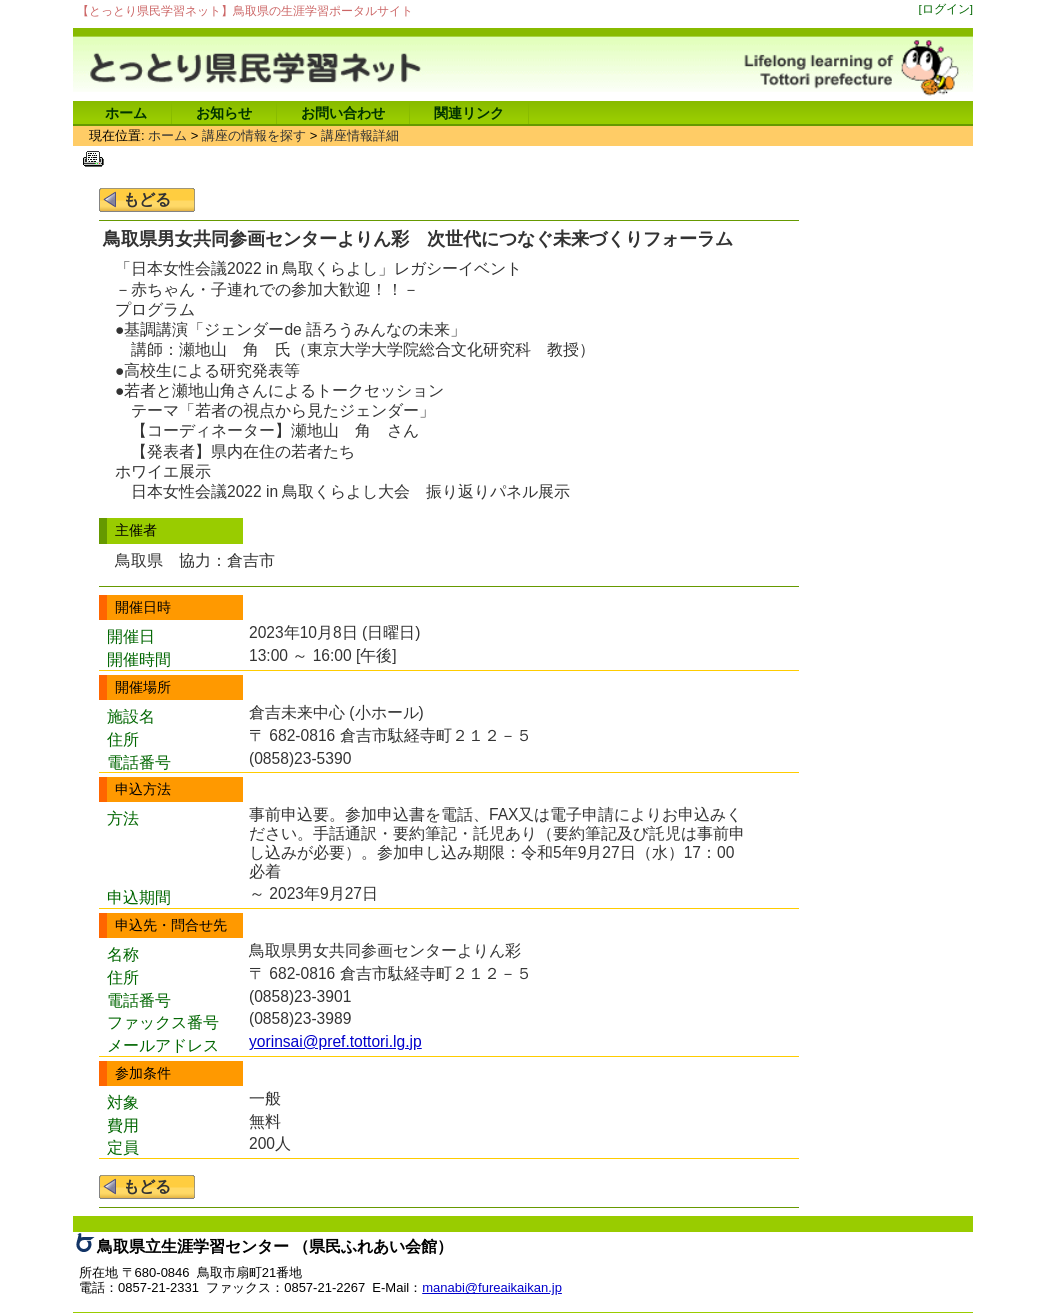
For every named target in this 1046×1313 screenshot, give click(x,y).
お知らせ (224, 113)
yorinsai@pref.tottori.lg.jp (335, 1041)
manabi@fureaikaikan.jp (492, 1287)
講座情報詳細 (360, 135)
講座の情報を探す (254, 135)
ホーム (126, 113)
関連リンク (469, 113)
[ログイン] (946, 8)
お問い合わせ (343, 113)
